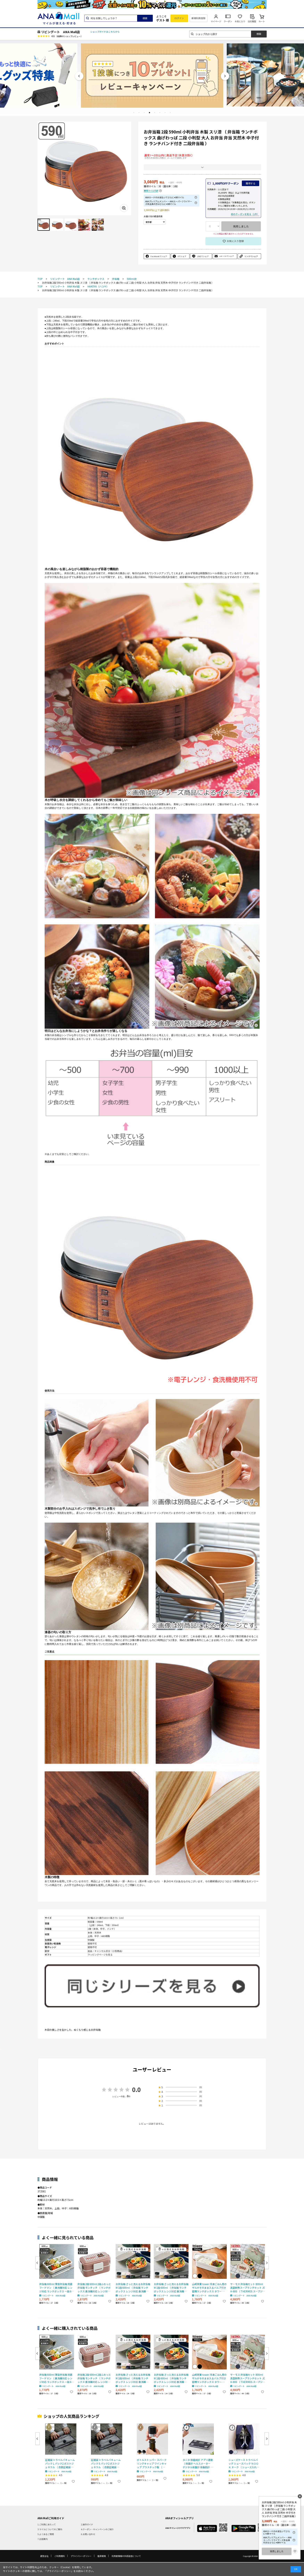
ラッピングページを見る (100, 1954)
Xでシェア (182, 256)
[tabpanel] (152, 75)
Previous (79, 76)
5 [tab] (154, 112)
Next (225, 76)
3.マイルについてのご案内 (50, 2529)
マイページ (216, 21)
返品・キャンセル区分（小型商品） (106, 1951)
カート (262, 21)
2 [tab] (139, 112)
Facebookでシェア (159, 256)
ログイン (179, 18)
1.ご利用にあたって (47, 2524)
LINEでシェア (203, 256)
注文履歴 (252, 21)
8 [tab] (170, 112)
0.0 (136, 2089)
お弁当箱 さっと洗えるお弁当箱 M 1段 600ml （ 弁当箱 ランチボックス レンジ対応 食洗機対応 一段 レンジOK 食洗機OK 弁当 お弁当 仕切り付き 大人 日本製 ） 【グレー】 (133, 2287)
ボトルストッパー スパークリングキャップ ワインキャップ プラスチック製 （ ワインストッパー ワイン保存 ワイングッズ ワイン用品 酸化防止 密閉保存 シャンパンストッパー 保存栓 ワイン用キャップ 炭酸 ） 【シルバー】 (152, 2463)
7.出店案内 (43, 2538)
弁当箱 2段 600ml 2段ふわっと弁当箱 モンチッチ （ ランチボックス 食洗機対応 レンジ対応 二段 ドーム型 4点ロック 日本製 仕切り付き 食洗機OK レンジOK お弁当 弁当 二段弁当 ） (94, 2287)
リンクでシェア (251, 256)
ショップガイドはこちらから (105, 31)
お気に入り (240, 21)
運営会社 (44, 2555)
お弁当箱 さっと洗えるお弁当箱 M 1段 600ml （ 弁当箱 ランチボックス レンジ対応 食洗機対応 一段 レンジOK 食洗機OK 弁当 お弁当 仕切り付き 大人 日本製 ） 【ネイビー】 (171, 2287)
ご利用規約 (59, 2555)
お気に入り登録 (235, 241)
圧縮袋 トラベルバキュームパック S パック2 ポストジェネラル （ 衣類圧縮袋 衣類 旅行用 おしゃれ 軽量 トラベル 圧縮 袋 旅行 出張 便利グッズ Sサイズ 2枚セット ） (106, 2463)
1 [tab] (134, 112)
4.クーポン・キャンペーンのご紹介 (97, 2529)
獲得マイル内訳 (151, 190)
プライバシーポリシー (81, 2555)
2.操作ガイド (87, 2524)
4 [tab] (149, 112)
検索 (145, 18)
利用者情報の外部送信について (126, 2555)
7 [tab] (165, 112)
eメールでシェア (226, 256)
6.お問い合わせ (88, 2534)
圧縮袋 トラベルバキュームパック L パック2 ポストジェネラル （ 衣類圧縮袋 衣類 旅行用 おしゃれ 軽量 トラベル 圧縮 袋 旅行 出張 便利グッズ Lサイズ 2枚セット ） (60, 2463)
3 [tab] (144, 112)
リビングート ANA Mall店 (60, 32)
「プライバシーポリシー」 (58, 2571)
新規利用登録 (198, 18)
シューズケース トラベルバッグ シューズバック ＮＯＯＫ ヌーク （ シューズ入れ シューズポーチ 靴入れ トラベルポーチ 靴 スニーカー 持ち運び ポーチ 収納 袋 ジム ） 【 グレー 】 (243, 2463)
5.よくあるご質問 (46, 2534)
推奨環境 (101, 2555)
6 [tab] (160, 112)
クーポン (228, 21)
